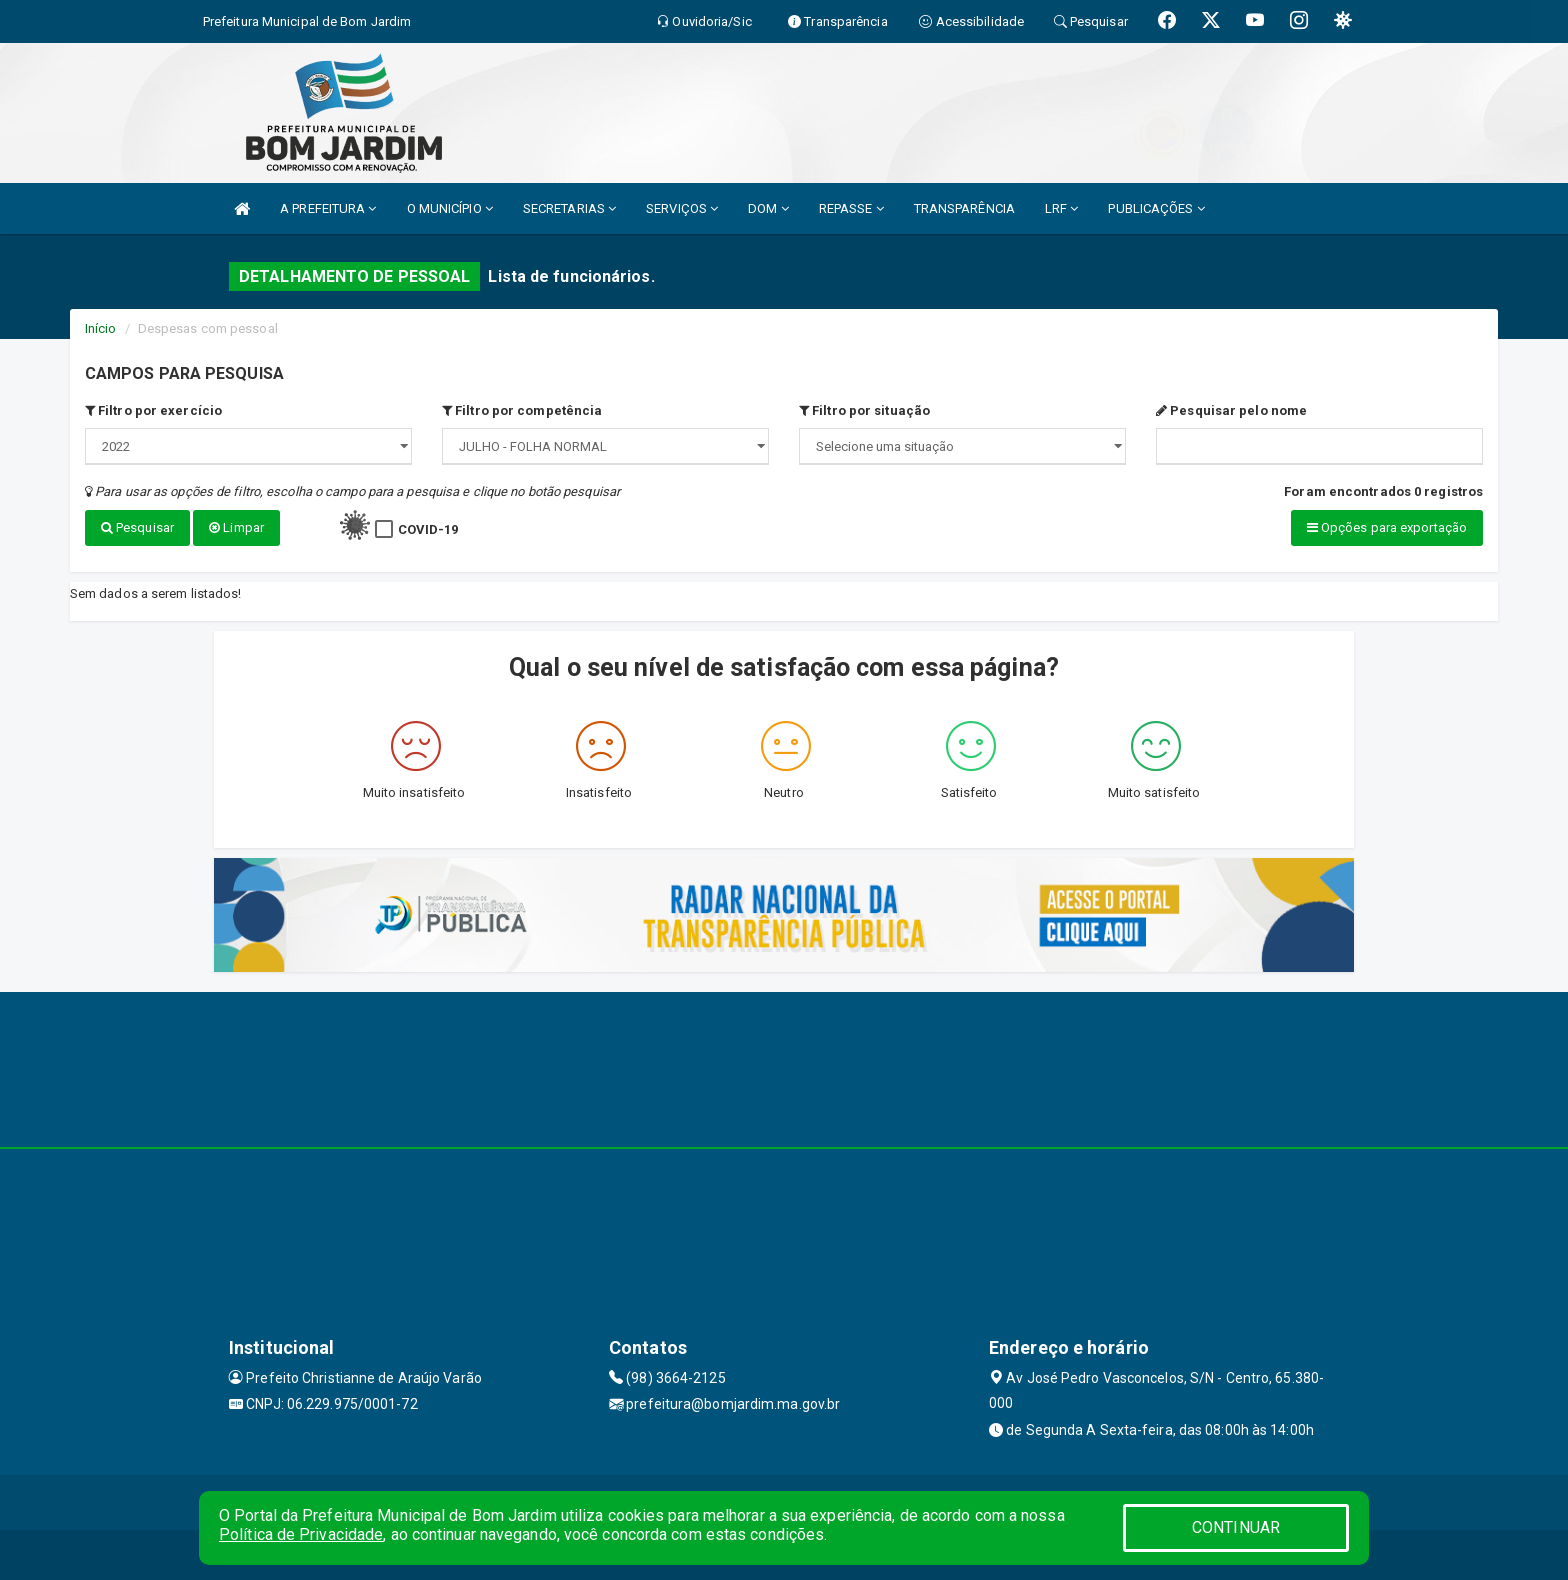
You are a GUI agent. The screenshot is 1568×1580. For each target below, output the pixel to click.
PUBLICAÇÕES (1156, 208)
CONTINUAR (1236, 1527)
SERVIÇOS (682, 208)
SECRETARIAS (569, 208)
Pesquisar (137, 527)
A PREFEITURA (328, 208)
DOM (768, 208)
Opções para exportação (1387, 527)
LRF (1062, 208)
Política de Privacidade (301, 1534)
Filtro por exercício (153, 410)
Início (101, 328)
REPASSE (851, 208)
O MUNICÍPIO (450, 208)
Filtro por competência (522, 410)
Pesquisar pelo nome (1231, 410)
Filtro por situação (864, 410)
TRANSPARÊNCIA (964, 208)
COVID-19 (428, 529)
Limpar (236, 527)
